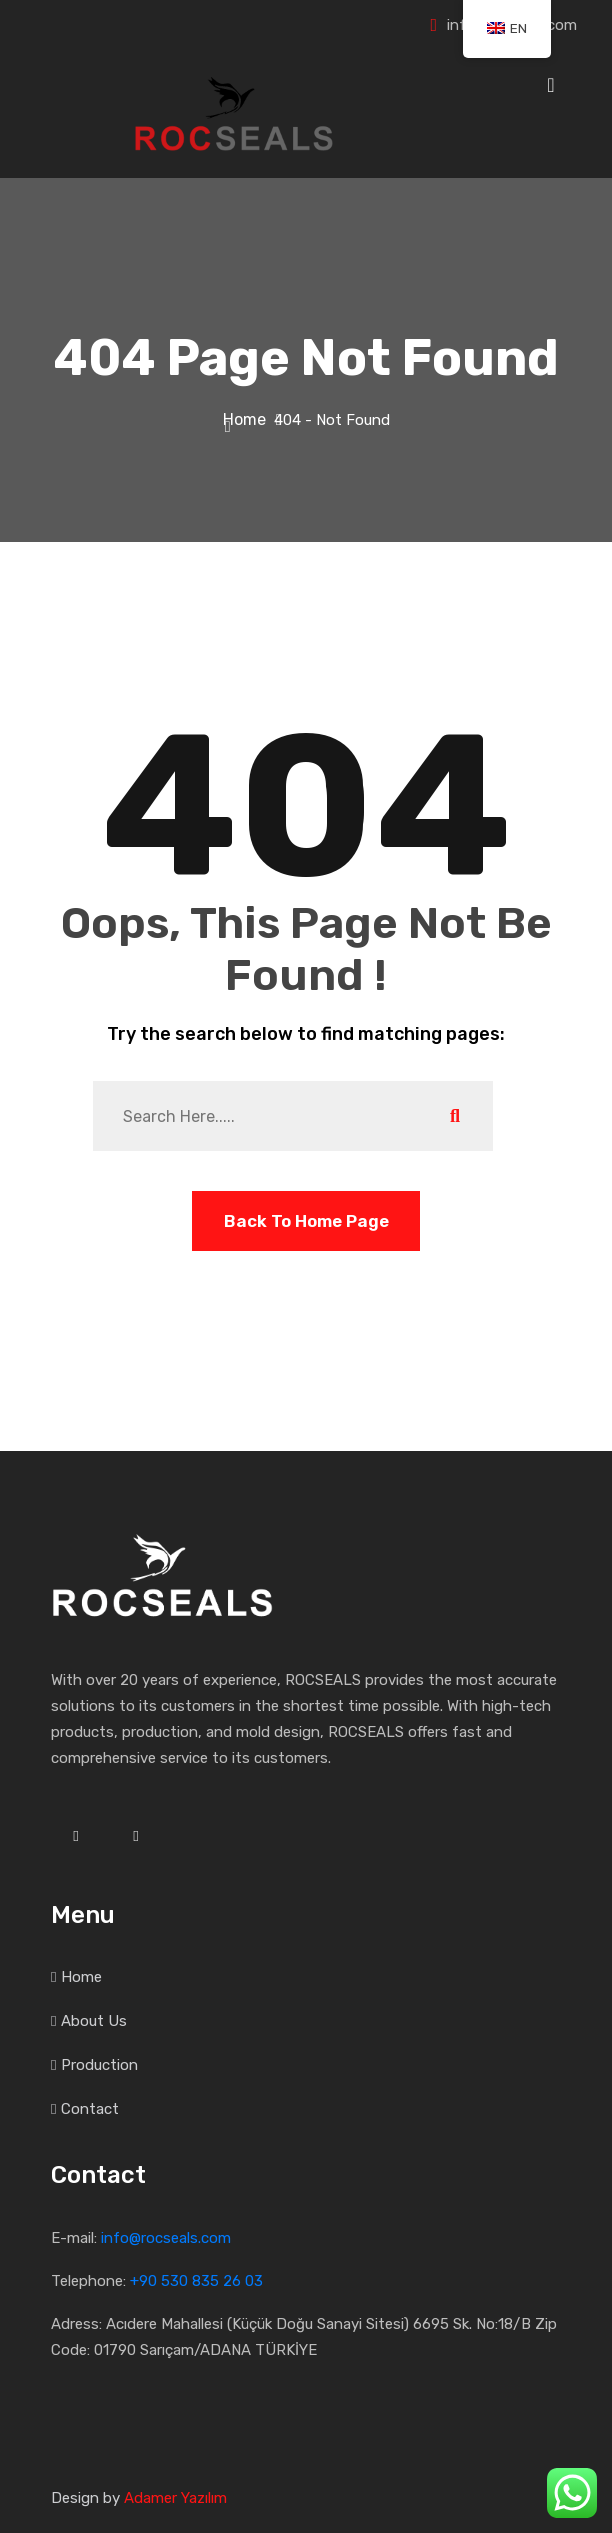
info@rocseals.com (166, 2238)
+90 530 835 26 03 (196, 2281)
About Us (94, 2021)
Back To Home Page (306, 1221)
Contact (90, 2109)
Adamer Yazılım (175, 2498)
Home (248, 419)
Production (99, 2065)
